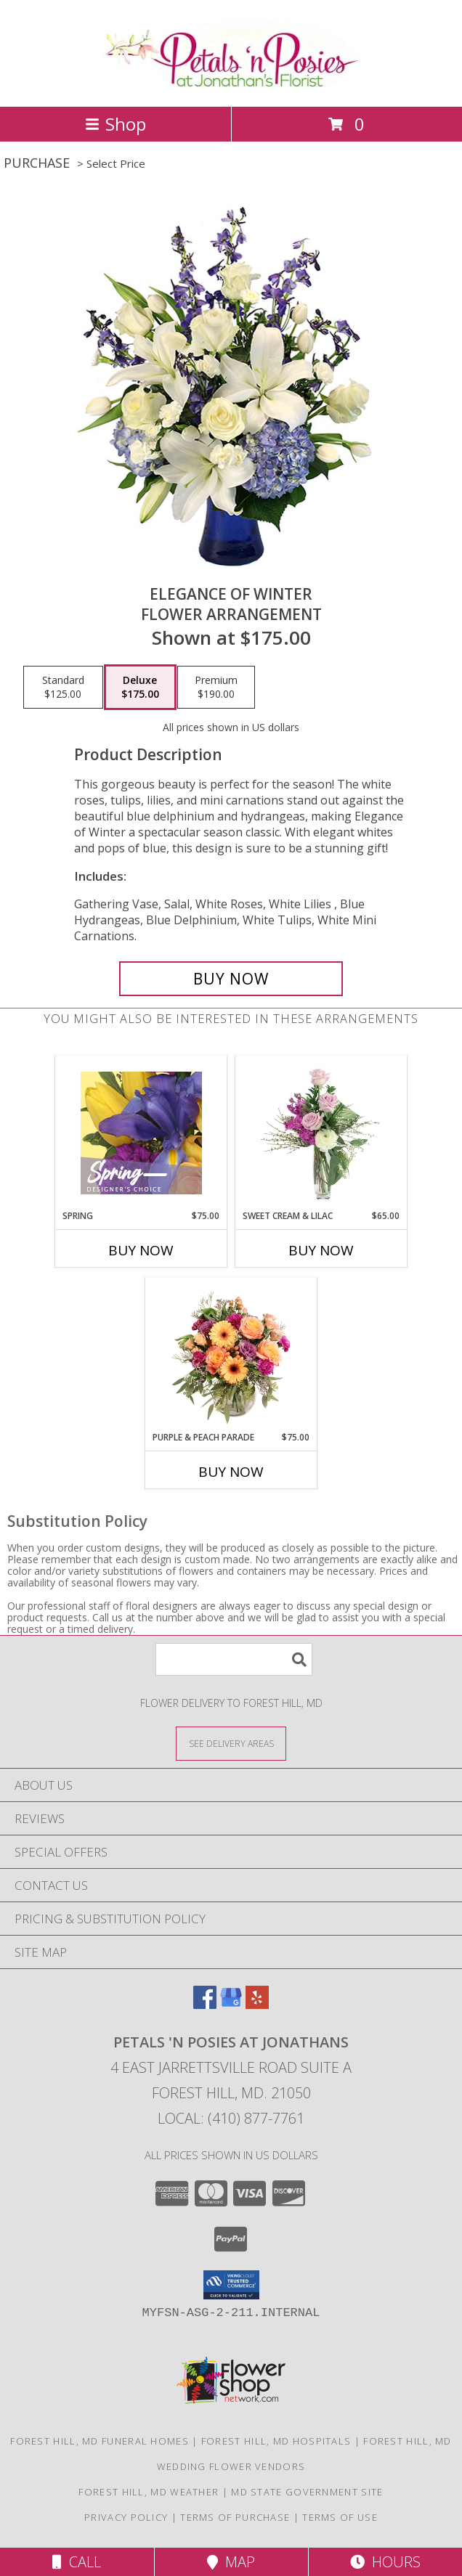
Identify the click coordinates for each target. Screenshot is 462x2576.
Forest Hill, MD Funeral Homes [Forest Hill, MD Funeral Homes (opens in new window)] (99, 2440)
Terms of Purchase (235, 2517)
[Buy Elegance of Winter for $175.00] (231, 978)
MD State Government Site (307, 2491)
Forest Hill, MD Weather (148, 2491)
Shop (115, 124)
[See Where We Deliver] (231, 1743)
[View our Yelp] (257, 2004)
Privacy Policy (126, 2517)
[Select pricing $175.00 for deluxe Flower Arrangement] (140, 688)
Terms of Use (340, 2517)
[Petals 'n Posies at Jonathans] (231, 85)
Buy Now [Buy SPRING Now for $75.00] (141, 1250)
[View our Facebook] (204, 2004)
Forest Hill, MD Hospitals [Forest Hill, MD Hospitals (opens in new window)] (276, 2440)
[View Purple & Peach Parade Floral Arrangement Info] (231, 1354)
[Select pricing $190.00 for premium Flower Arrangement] (216, 688)
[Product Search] (233, 1659)
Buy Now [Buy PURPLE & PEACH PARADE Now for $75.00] (231, 1471)
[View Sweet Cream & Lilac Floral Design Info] (321, 1132)
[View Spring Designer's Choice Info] (141, 1133)
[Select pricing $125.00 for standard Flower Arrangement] (63, 688)
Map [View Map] (231, 2562)
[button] (231, 2284)
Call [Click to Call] (76, 2562)
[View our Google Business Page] (231, 2004)
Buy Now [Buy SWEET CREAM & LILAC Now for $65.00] (321, 1250)
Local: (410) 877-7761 (231, 2118)
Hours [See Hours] (385, 2562)
